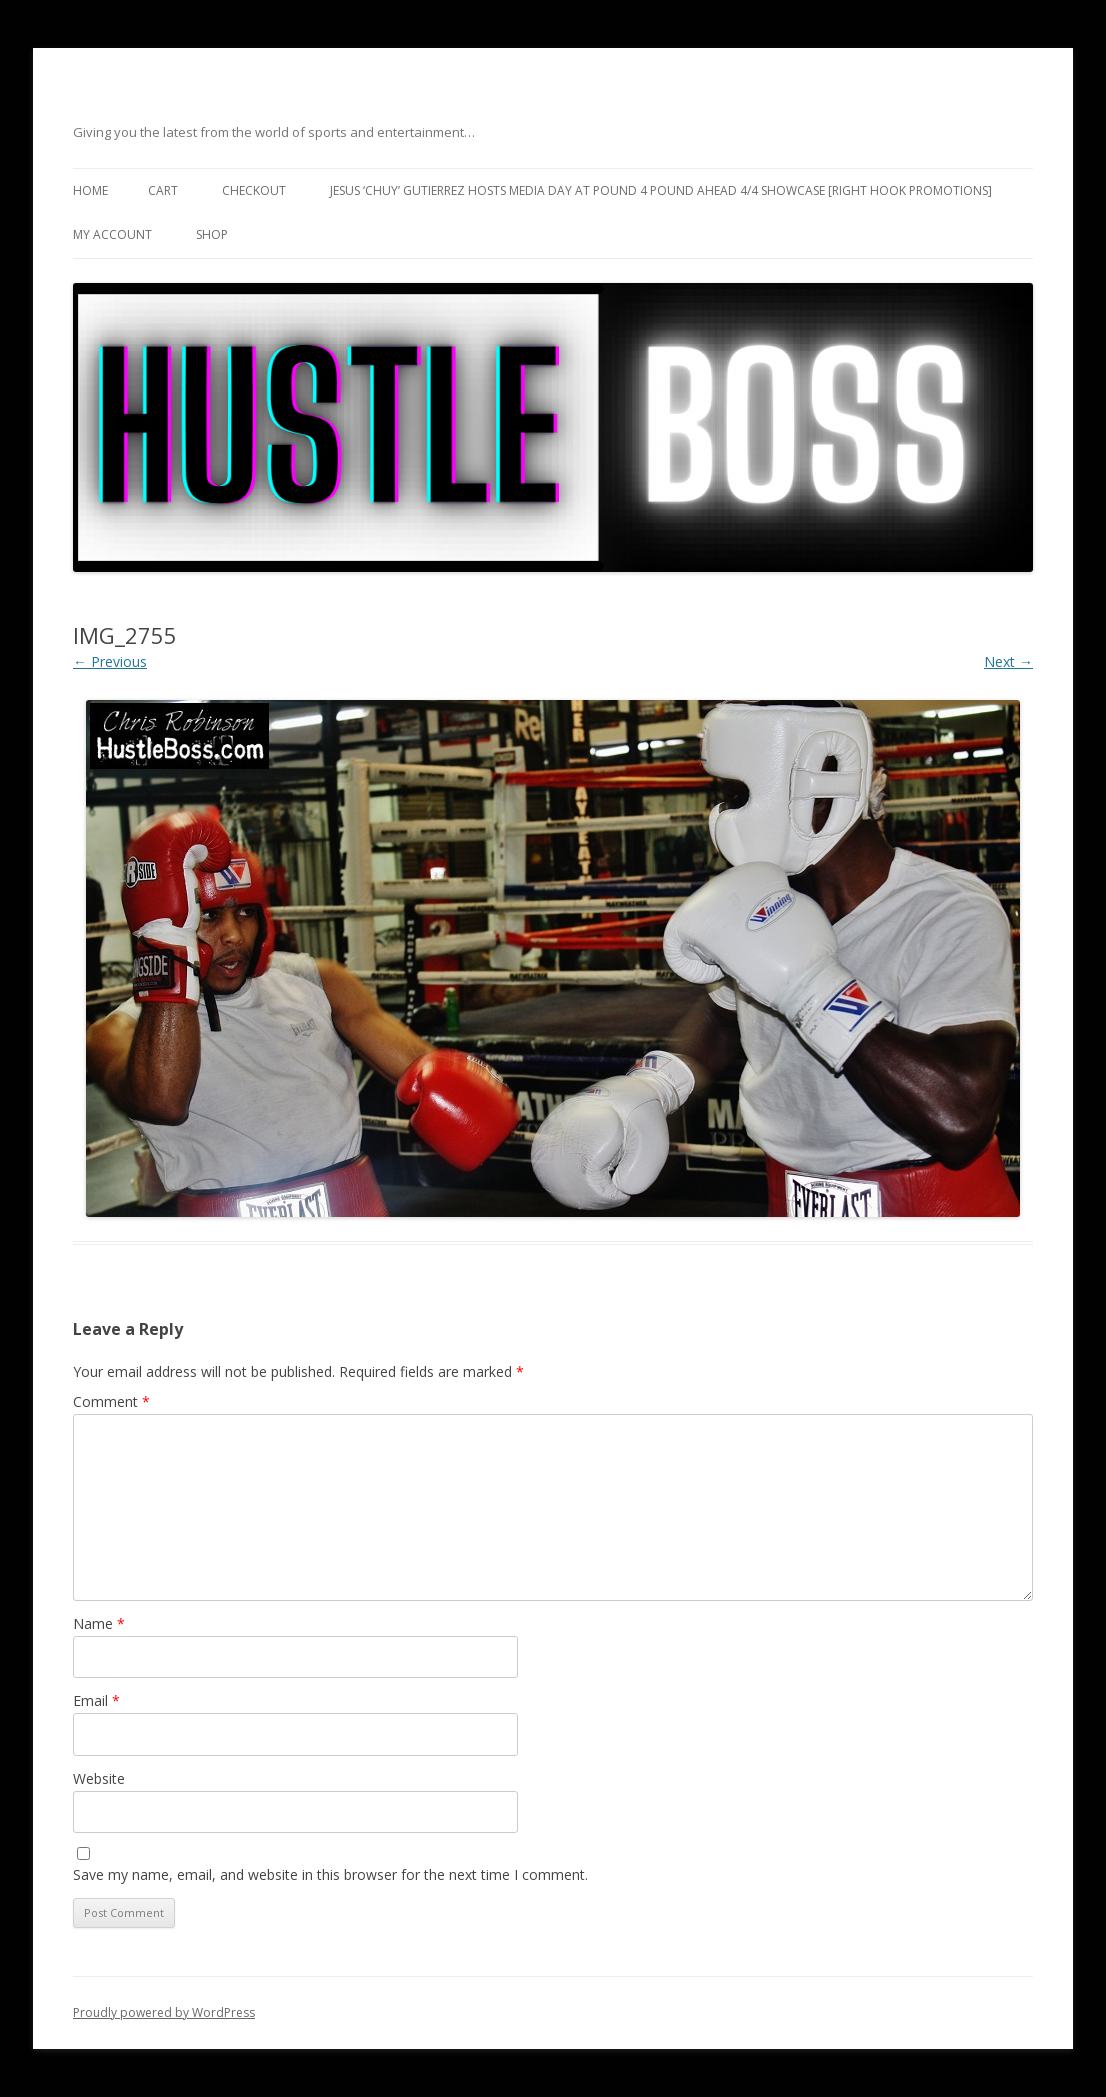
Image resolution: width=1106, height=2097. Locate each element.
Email (96, 1700)
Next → (1008, 661)
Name (99, 1623)
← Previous (110, 661)
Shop (212, 234)
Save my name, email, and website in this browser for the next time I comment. (330, 1874)
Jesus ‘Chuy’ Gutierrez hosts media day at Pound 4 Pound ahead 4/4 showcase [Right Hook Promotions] (661, 190)
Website (99, 1778)
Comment (111, 1401)
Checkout (254, 190)
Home (90, 190)
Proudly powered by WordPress (164, 2012)
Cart (163, 190)
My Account (112, 234)
